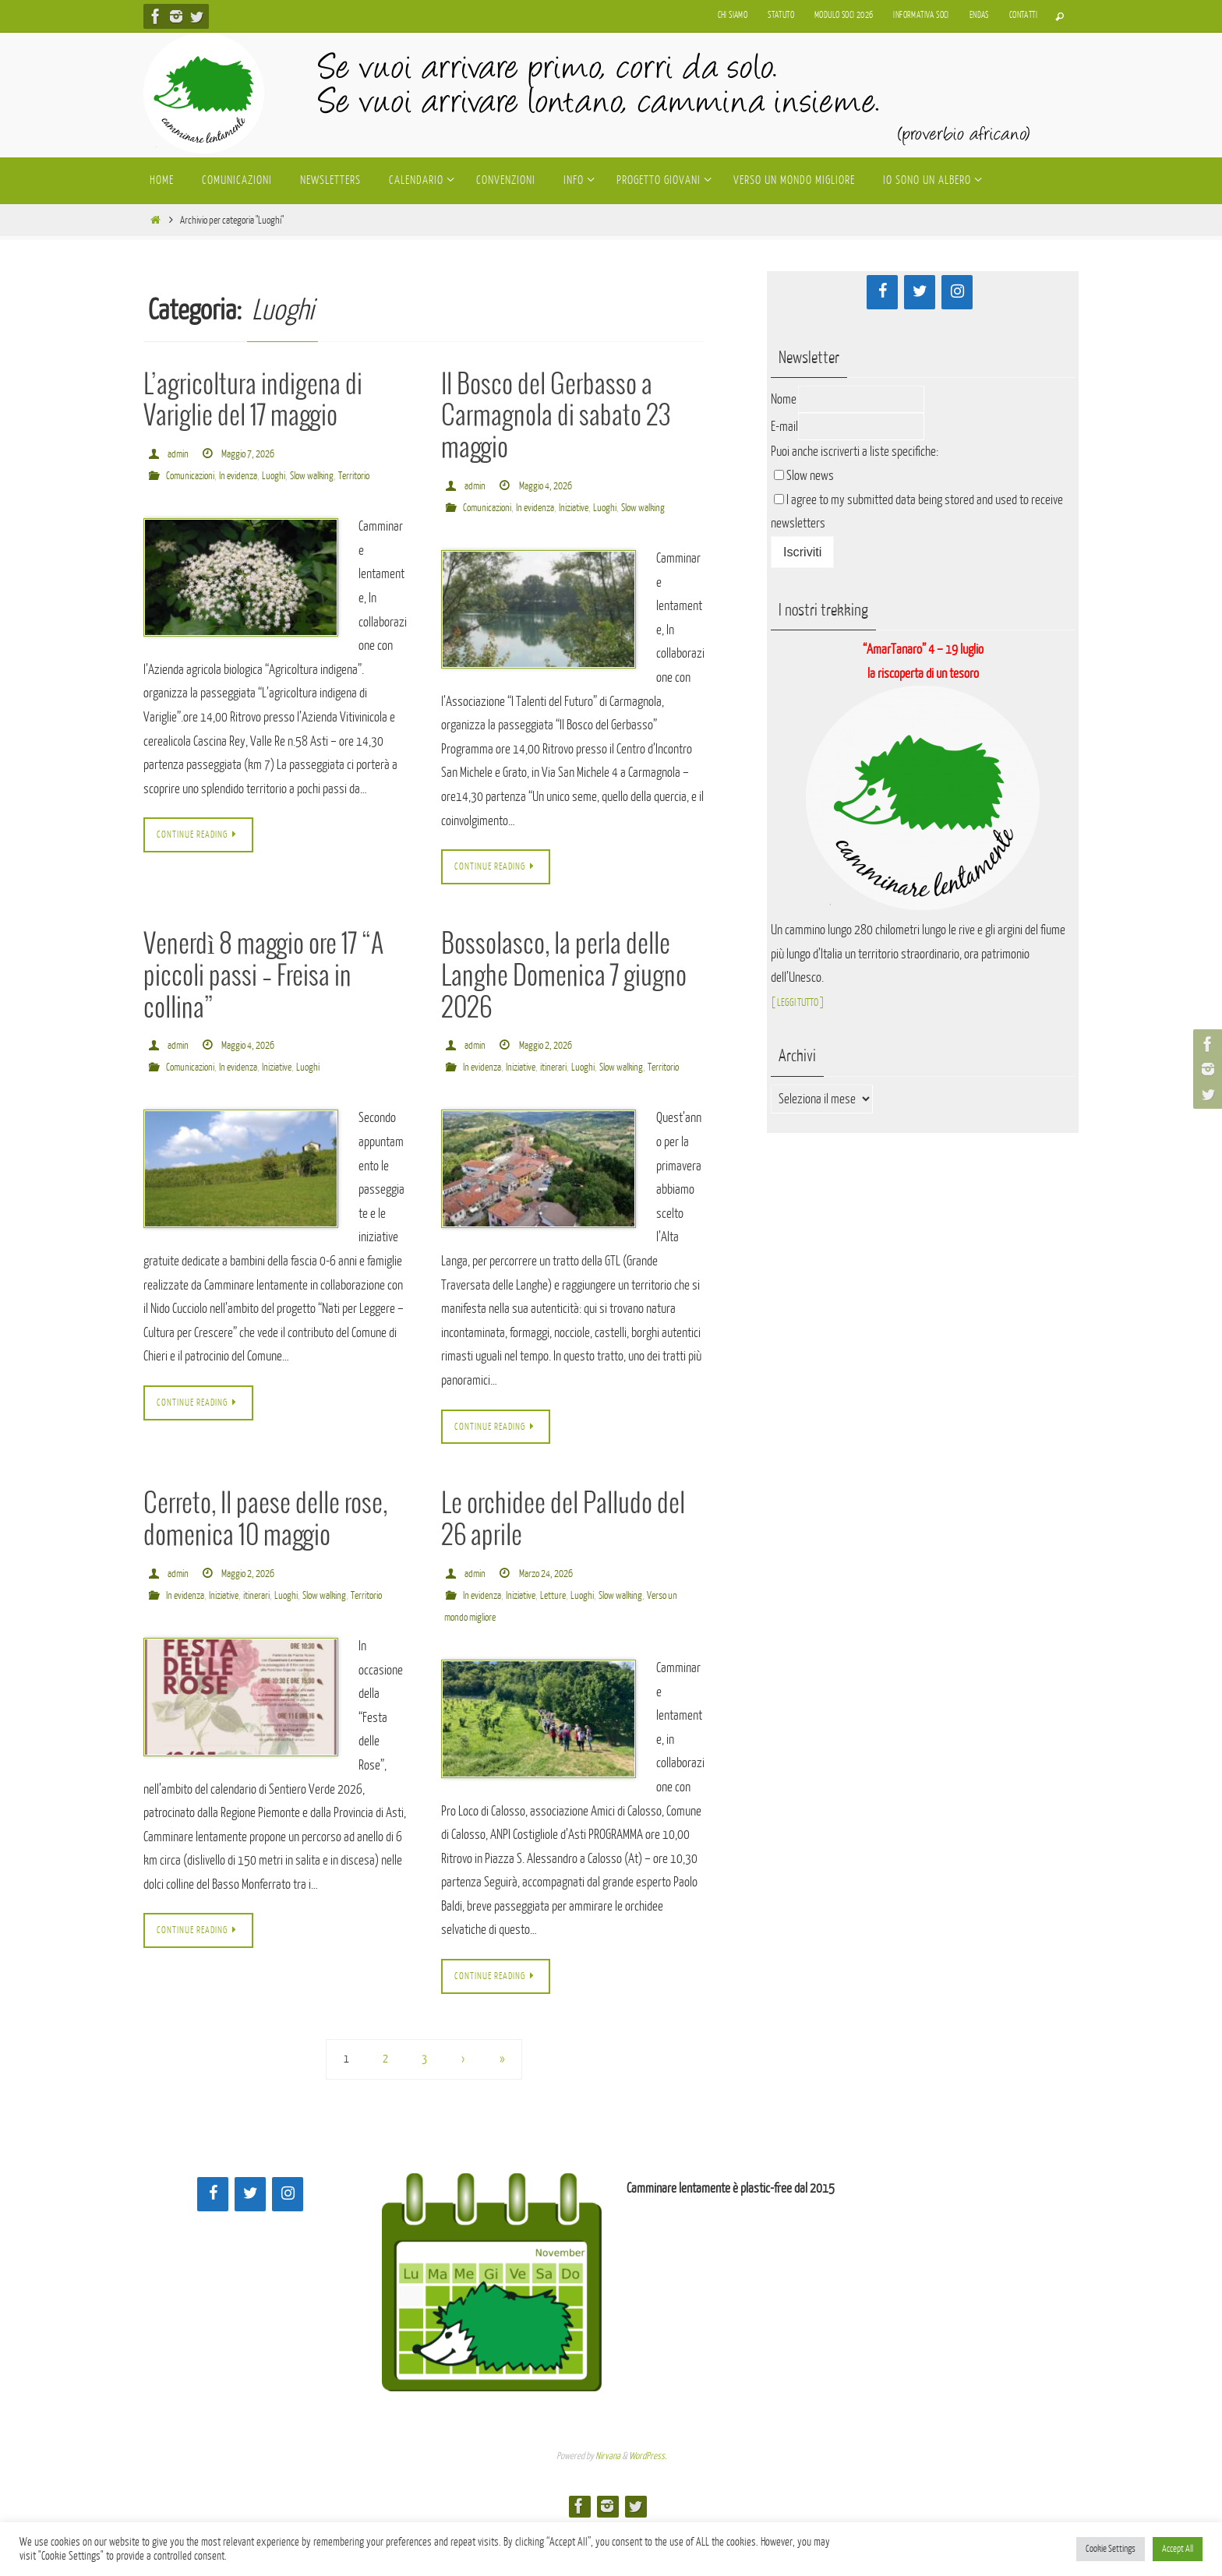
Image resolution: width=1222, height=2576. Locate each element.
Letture (568, 1643)
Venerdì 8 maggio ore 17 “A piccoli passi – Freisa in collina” (263, 1001)
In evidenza (249, 475)
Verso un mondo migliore (492, 1665)
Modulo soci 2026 (843, 15)
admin (179, 454)
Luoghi (289, 475)
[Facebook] (882, 292)
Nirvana (607, 2507)
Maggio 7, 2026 (254, 454)
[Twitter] (919, 292)
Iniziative (591, 507)
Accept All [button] (1177, 2548)
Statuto (781, 15)
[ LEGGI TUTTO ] (805, 1001)
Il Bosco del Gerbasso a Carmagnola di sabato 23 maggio (556, 417)
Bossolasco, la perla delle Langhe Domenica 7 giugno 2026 (564, 1001)
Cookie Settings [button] (1110, 2548)
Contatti (1023, 15)
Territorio (165, 497)
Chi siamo (733, 15)
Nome (783, 399)
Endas (979, 15)
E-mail (784, 426)
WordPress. (647, 2507)
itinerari (569, 1092)
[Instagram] (957, 292)
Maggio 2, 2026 (552, 1070)
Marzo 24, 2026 (553, 1622)
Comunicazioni (194, 475)
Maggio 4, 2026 (552, 485)
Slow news (810, 475)
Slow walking (332, 475)
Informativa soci (920, 15)
